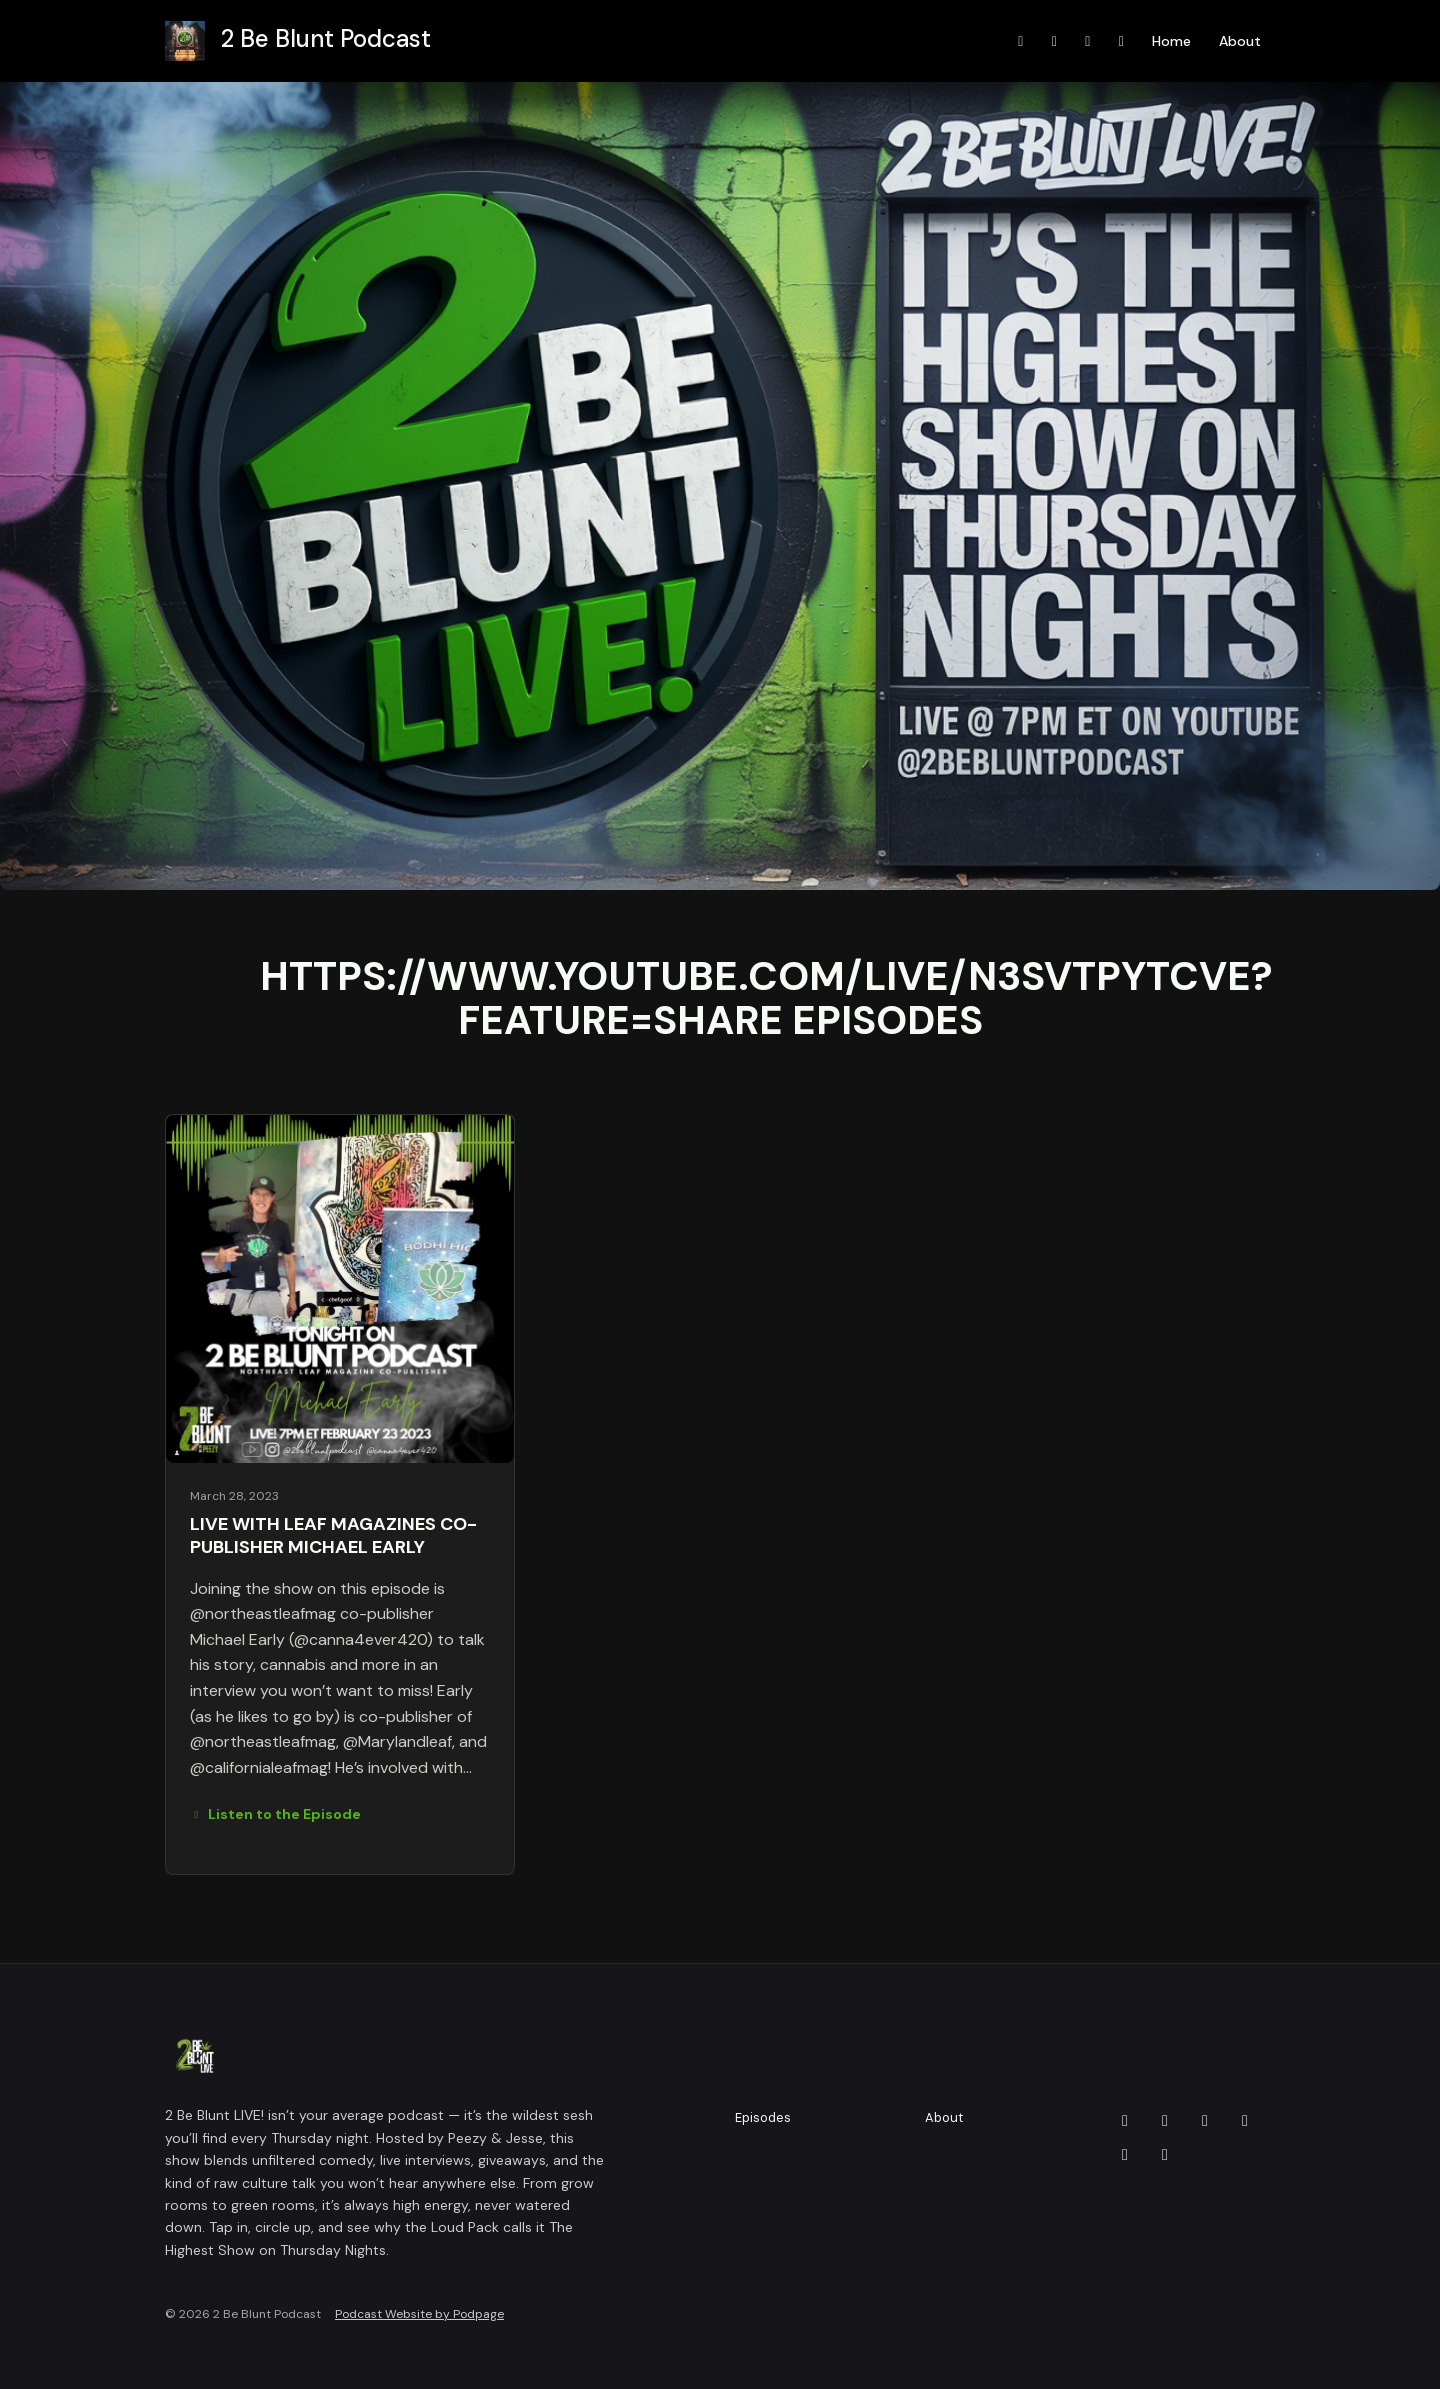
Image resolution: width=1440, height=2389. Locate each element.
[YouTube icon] (1125, 2155)
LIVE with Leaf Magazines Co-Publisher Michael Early (333, 1535)
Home (1171, 41)
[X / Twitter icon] (1165, 2155)
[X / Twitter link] (1122, 41)
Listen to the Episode (275, 1814)
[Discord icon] (1125, 2121)
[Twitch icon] (1245, 2121)
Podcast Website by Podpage (419, 2314)
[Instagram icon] (1205, 2121)
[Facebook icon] (1165, 2121)
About (1240, 41)
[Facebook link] (1088, 41)
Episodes (763, 2117)
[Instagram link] (1055, 41)
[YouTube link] (1021, 41)
